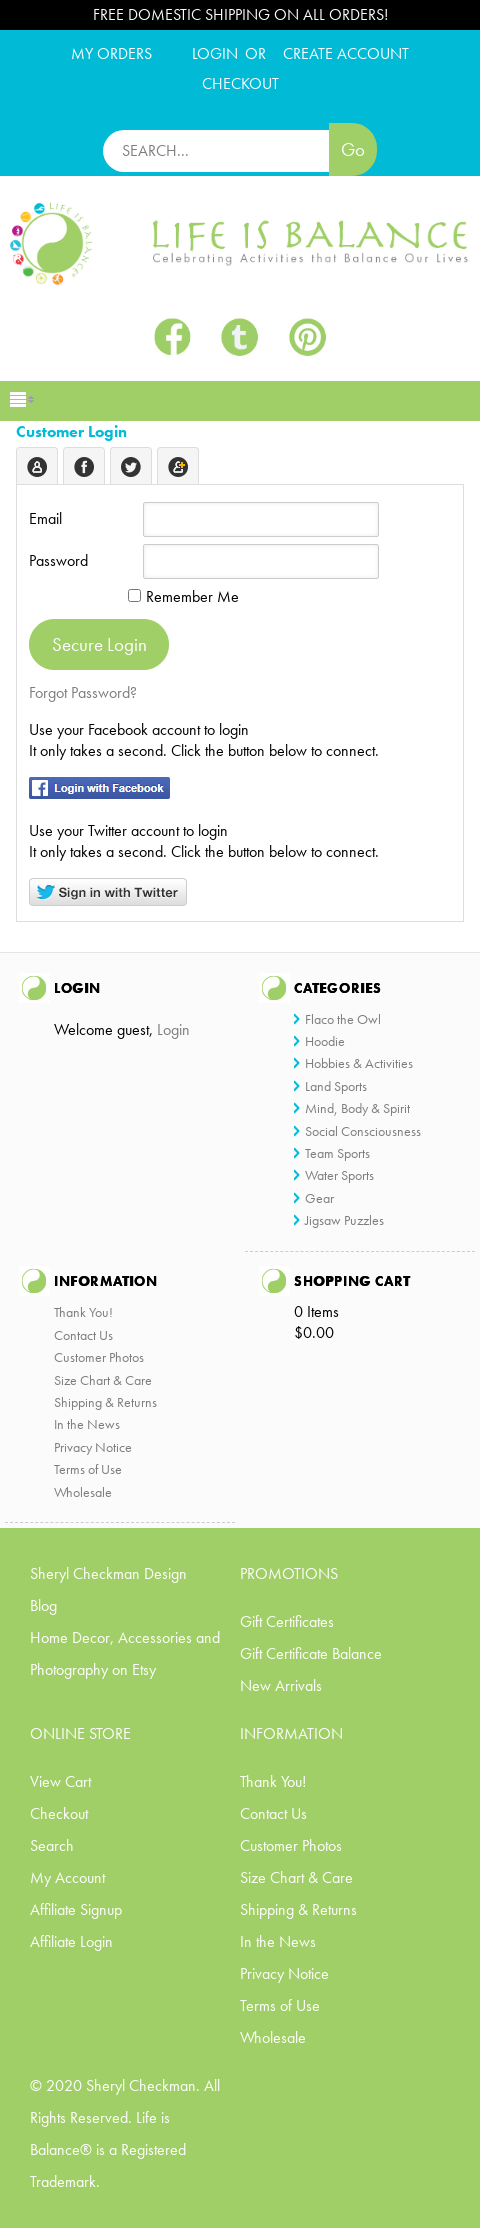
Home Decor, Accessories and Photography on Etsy (125, 1653)
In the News (87, 1424)
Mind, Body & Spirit (357, 1108)
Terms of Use (88, 1469)
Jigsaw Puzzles (344, 1220)
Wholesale (83, 1492)
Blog (43, 1605)
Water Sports (339, 1175)
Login (215, 53)
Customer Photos (99, 1357)
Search (52, 1845)
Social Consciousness (363, 1131)
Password (58, 560)
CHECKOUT (240, 83)
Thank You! (83, 1312)
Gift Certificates (287, 1621)
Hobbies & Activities (359, 1063)
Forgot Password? (83, 692)
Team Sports (337, 1153)
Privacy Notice (93, 1447)
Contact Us (83, 1335)
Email (45, 518)
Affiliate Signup (76, 1909)
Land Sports (336, 1086)
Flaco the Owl (343, 1019)
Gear (319, 1198)
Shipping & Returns (105, 1402)
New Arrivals (281, 1685)
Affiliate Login (71, 1941)
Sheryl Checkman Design (108, 1573)
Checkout (59, 1813)
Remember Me (183, 596)
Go (353, 149)
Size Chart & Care (103, 1380)
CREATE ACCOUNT (346, 53)
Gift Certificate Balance (311, 1653)
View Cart (60, 1781)
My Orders (111, 53)
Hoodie (325, 1041)
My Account (67, 1877)
